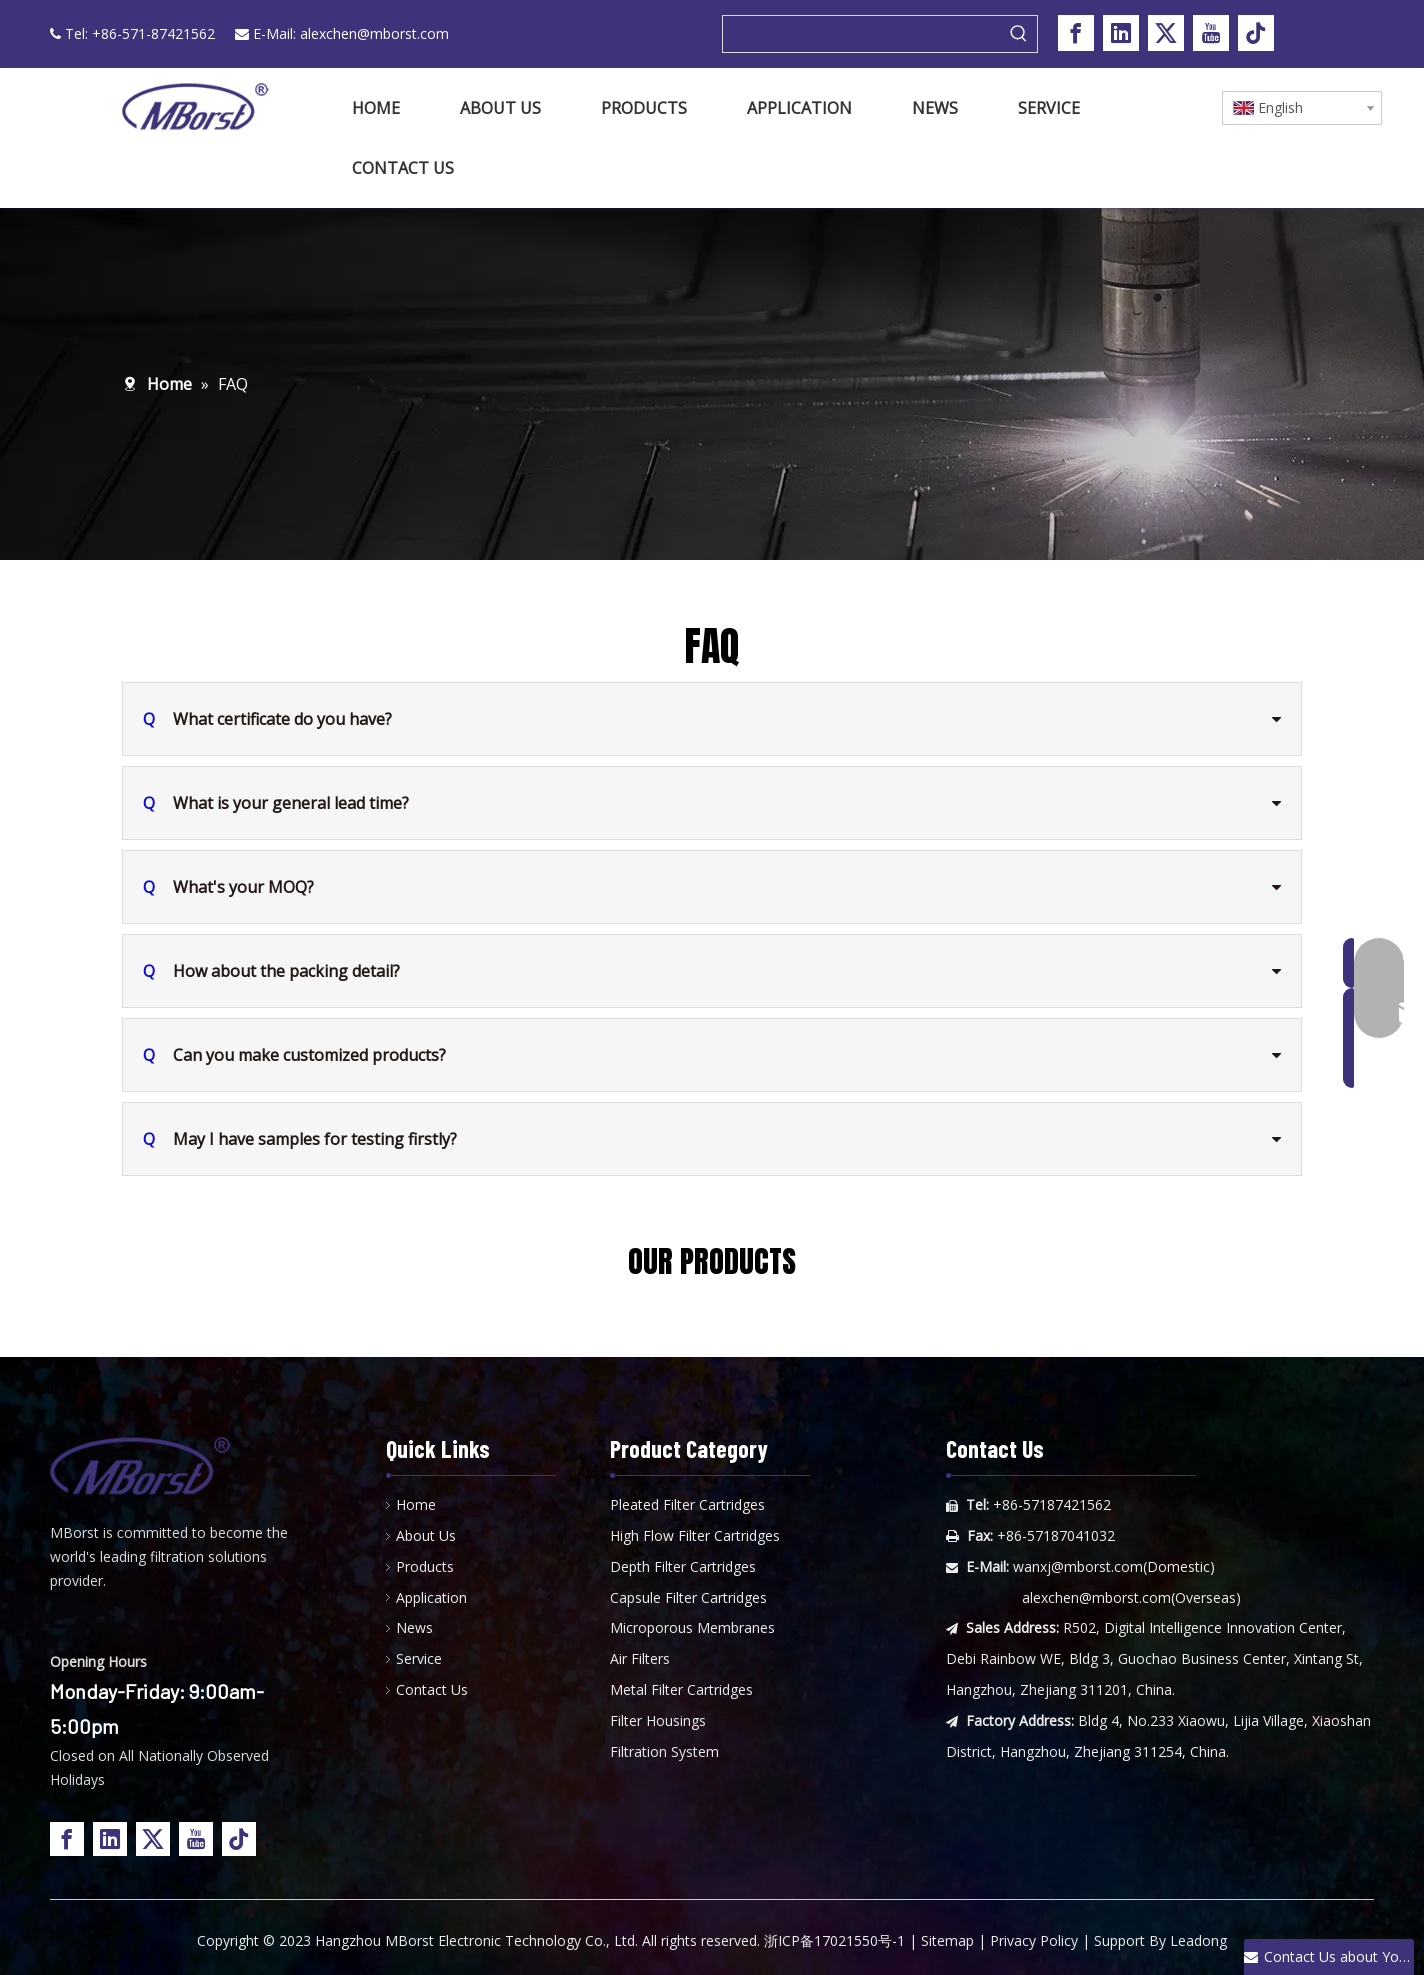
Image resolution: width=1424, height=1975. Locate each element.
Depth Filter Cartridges (683, 1566)
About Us (426, 1535)
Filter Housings (658, 1720)
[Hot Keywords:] (1019, 34)
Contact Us (432, 1689)
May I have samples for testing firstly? (300, 1139)
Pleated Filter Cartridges (687, 1504)
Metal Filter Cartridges (681, 1689)
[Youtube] (1211, 33)
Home (416, 1504)
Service (419, 1658)
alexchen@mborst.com (374, 33)
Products (425, 1566)
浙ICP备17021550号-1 (834, 1940)
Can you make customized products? (294, 1055)
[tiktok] (1256, 33)
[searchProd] (862, 34)
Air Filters (640, 1658)
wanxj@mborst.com (1078, 1566)
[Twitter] (1166, 33)
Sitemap (947, 1940)
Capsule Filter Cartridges (688, 1597)
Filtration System (664, 1751)
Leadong (1198, 1940)
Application (431, 1597)
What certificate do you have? (267, 719)
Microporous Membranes (692, 1627)
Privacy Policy (1034, 1940)
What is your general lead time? (276, 803)
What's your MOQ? (228, 887)
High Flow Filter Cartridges (695, 1535)
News (414, 1627)
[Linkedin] (1121, 33)
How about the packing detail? (271, 971)
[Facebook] (1076, 33)
